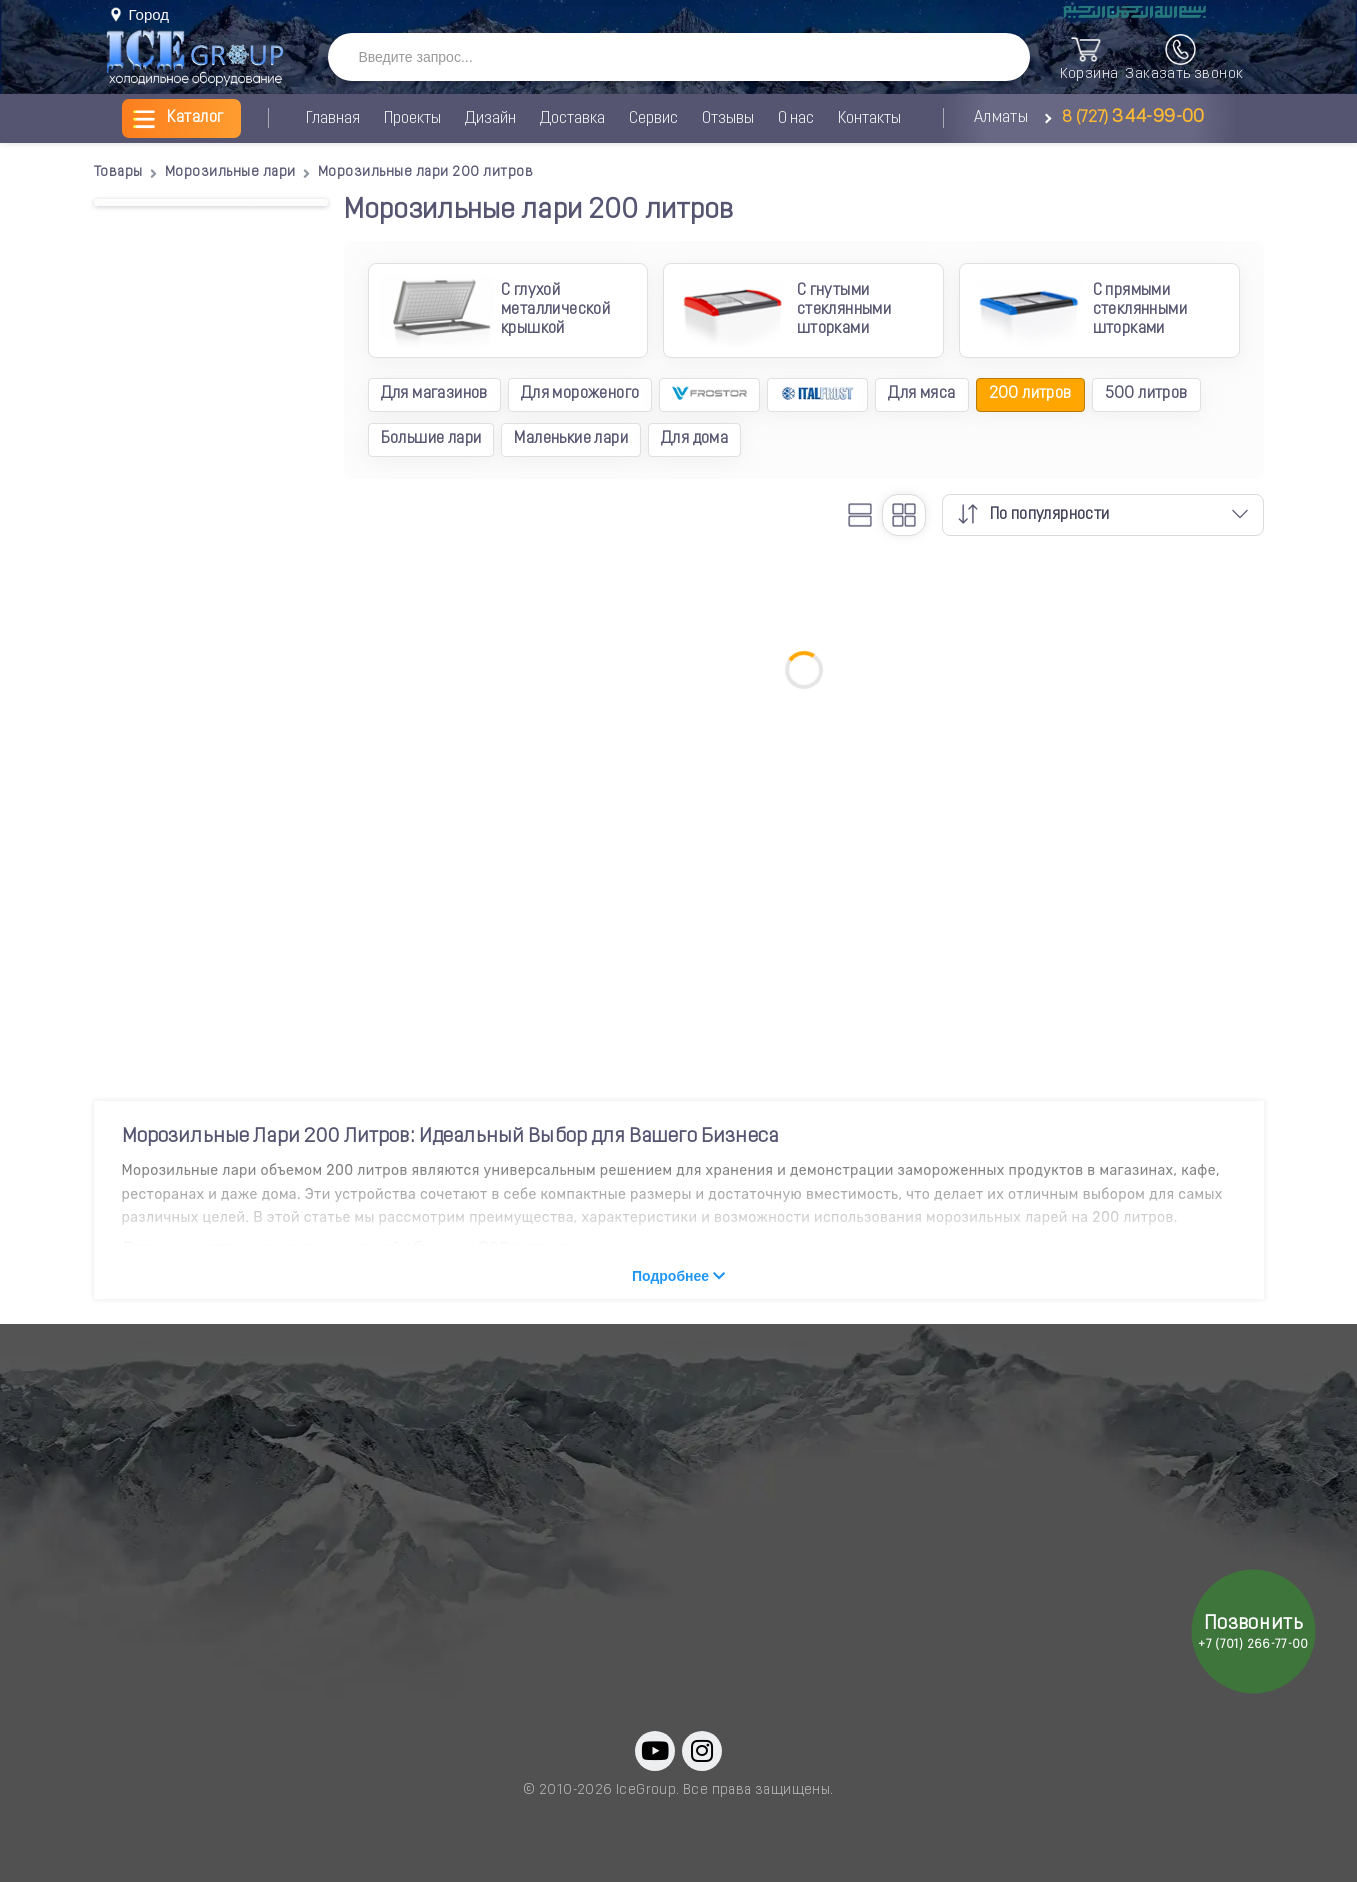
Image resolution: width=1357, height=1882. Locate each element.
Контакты (869, 119)
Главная (333, 119)
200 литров (1030, 394)
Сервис (653, 119)
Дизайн (490, 119)
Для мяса (921, 394)
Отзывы (728, 119)
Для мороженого (580, 394)
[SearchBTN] (994, 58)
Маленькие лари (571, 439)
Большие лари (431, 439)
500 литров (1146, 394)
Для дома (694, 439)
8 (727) (1130, 118)
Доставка (572, 119)
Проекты (412, 119)
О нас (796, 119)
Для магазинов (434, 394)
